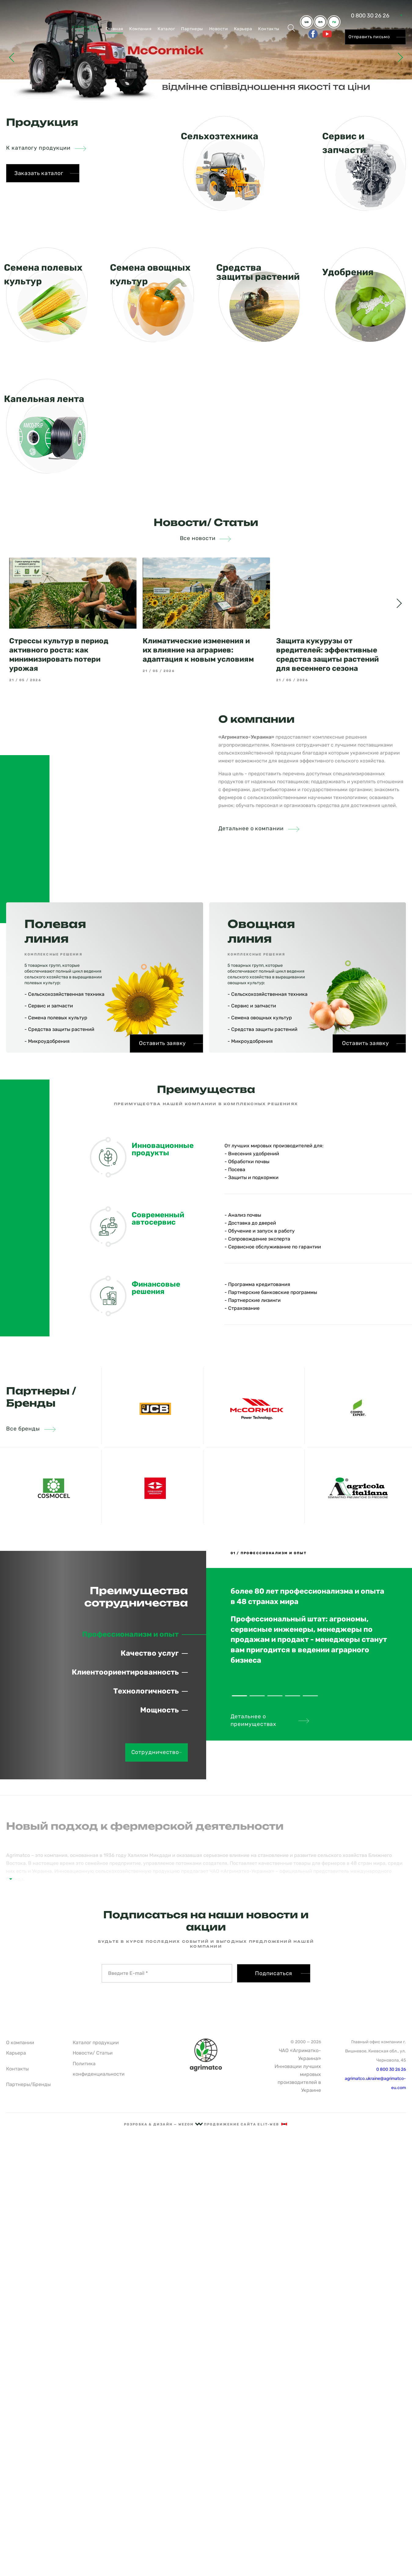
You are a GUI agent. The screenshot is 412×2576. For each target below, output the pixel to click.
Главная (114, 28)
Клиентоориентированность (125, 1672)
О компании (20, 2042)
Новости (218, 28)
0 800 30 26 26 (370, 15)
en (320, 22)
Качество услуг (150, 1653)
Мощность (159, 1710)
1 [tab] (239, 1695)
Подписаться (273, 1973)
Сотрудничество (156, 1752)
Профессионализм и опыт (130, 1634)
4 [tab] (292, 1695)
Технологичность (146, 1691)
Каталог (166, 28)
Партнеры (192, 28)
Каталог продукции (96, 2042)
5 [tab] (310, 1695)
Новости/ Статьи (93, 2053)
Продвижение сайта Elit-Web (246, 2124)
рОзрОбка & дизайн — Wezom (163, 2124)
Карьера (243, 28)
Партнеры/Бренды (28, 2084)
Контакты (268, 28)
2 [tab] (257, 1695)
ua (306, 22)
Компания (140, 28)
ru (334, 22)
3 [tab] (275, 1695)
